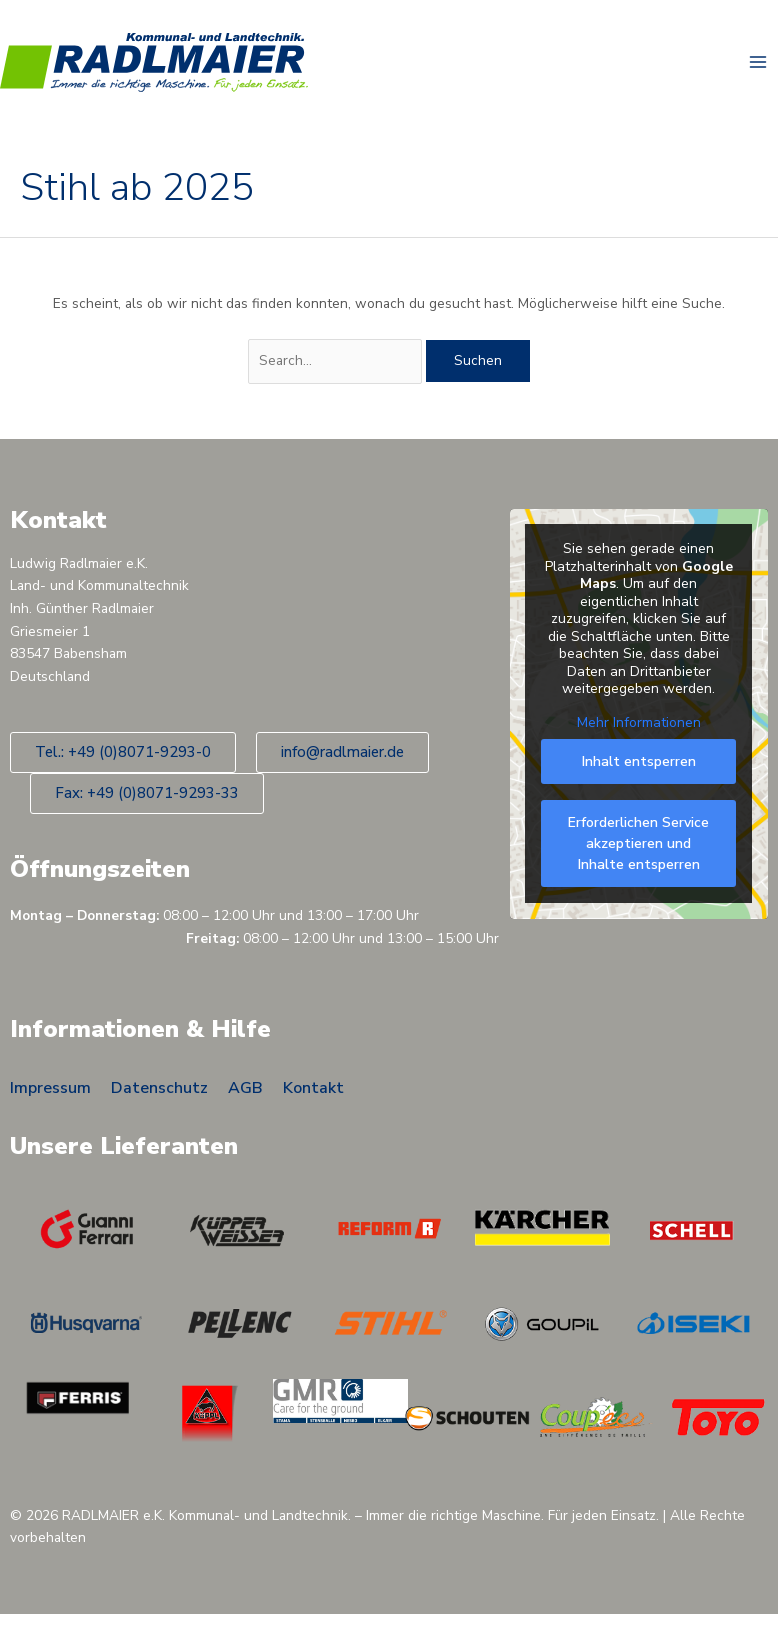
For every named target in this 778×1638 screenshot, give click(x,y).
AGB (245, 1091)
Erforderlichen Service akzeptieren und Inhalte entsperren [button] (638, 846)
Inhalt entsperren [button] (639, 764)
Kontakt (313, 1091)
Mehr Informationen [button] (639, 725)
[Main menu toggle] (758, 63)
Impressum (50, 1091)
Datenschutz (159, 1091)
